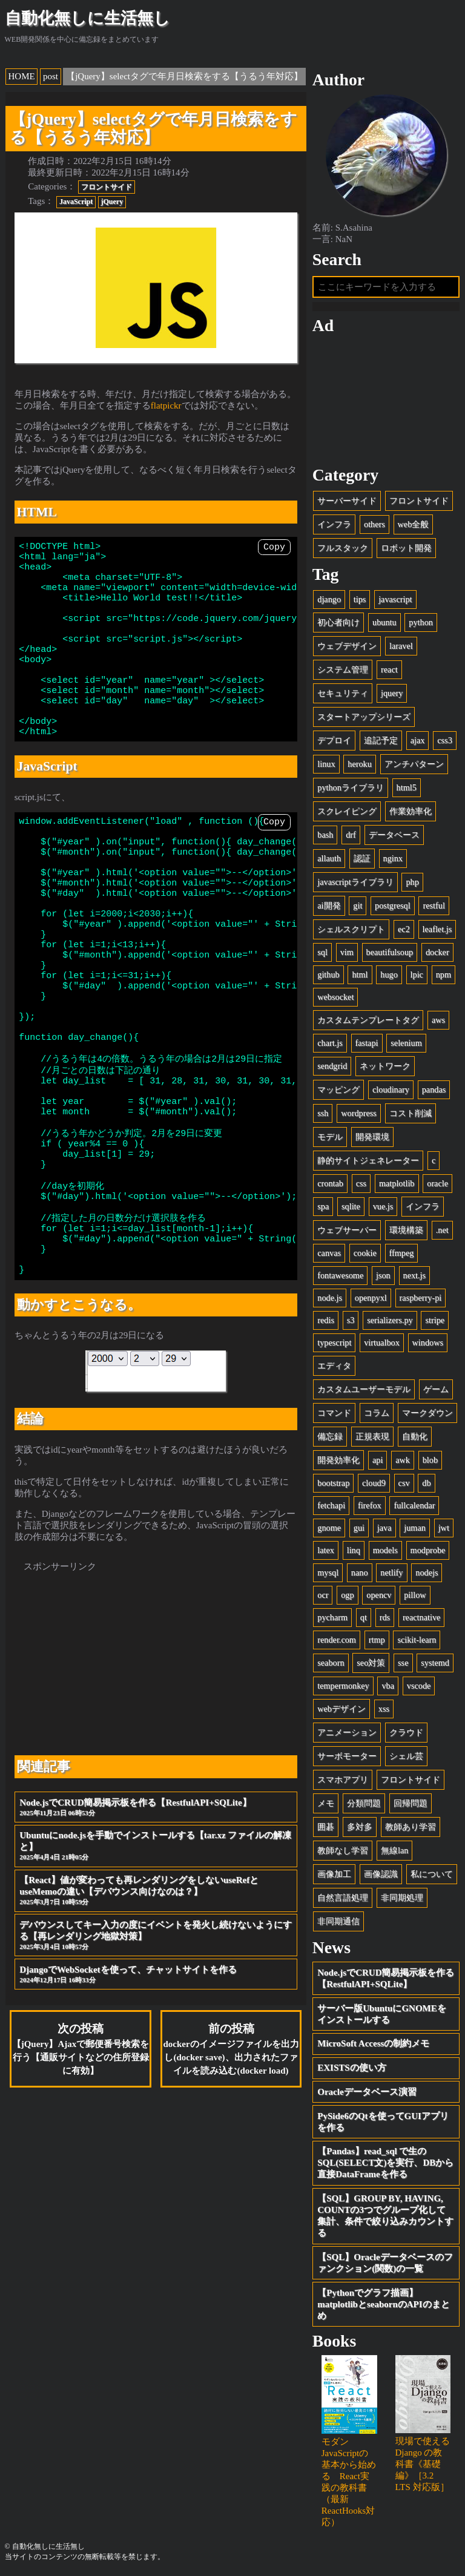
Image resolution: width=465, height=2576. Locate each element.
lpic (417, 974)
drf (351, 835)
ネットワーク (385, 1066)
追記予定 (381, 740)
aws (438, 1020)
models (385, 1550)
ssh (322, 1113)
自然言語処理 (342, 1897)
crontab (330, 1183)
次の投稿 (81, 2160)
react (389, 669)
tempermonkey (343, 1685)
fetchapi (331, 1505)
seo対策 (371, 1663)
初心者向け (338, 622)
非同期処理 (402, 1897)
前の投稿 (230, 2160)
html (360, 974)
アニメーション (347, 1732)
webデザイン (341, 1709)
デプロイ (334, 740)
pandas (434, 1089)
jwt (443, 1528)
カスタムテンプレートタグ (368, 1020)
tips (360, 599)
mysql (327, 1572)
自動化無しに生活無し (87, 18)
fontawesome (340, 1275)
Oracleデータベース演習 (366, 2092)
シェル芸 (406, 1756)
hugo (389, 974)
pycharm (332, 1617)
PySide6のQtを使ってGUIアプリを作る (383, 2121)
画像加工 (334, 1874)
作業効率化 (410, 811)
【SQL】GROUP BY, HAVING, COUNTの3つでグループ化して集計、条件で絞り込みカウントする (385, 2215)
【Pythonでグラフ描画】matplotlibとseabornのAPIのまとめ (383, 2304)
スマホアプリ (342, 1779)
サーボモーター (347, 1756)
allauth (329, 858)
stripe (434, 1320)
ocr (322, 1595)
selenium (406, 1043)
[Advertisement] (156, 1768)
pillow (415, 1595)
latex (325, 1550)
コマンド (334, 1413)
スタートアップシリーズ (364, 716)
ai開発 (328, 905)
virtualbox (382, 1342)
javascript (395, 599)
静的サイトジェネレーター (368, 1160)
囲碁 (325, 1827)
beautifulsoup (390, 952)
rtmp (377, 1639)
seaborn (330, 1663)
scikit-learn (416, 1639)
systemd (435, 1663)
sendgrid (332, 1066)
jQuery (112, 201)
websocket (335, 997)
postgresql (393, 905)
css (361, 1183)
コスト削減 (410, 1113)
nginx (393, 858)
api (377, 1460)
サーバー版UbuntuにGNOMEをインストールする (381, 2014)
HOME (21, 76)
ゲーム (436, 1389)
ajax (418, 740)
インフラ (334, 524)
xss (383, 1709)
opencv (378, 1595)
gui (359, 1528)
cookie (365, 1253)
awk (402, 1460)
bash (325, 835)
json (383, 1275)
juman (415, 1528)
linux (326, 764)
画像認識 (381, 1874)
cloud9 (374, 1483)
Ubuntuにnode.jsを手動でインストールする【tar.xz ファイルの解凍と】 (155, 1957)
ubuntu (384, 622)
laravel (401, 646)
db (426, 1483)
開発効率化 (338, 1460)
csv (404, 1483)
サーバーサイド (347, 500)
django (329, 599)
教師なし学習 (342, 1850)
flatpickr (166, 405)
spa (323, 1206)
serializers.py (390, 1320)
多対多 (359, 1827)
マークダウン (427, 1413)
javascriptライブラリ (355, 882)
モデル (330, 1137)
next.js (414, 1275)
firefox (369, 1505)
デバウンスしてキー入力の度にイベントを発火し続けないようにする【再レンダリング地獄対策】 (155, 2047)
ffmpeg (401, 1253)
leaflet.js (437, 929)
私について (432, 1874)
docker (437, 952)
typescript (334, 1342)
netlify (391, 1572)
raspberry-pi (421, 1298)
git (357, 905)
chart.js (330, 1043)
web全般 (413, 524)
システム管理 (342, 669)
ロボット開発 (406, 548)
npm (443, 974)
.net (442, 1230)
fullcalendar (414, 1505)
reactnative (422, 1617)
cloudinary (390, 1089)
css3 (444, 740)
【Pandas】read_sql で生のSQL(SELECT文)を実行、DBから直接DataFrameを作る (385, 2162)
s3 (351, 1320)
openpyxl (371, 1298)
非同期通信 (338, 1921)
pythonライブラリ (350, 787)
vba (387, 1685)
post (50, 76)
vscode (419, 1685)
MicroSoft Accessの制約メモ (373, 2043)
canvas (329, 1253)
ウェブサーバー (347, 1230)
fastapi (366, 1043)
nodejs (426, 1572)
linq (353, 1550)
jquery (392, 693)
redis (325, 1320)
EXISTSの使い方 (351, 2067)
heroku (360, 764)
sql (322, 952)
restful (433, 905)
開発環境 (372, 1137)
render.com (336, 1639)
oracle (437, 1183)
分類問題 (364, 1803)
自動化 (414, 1436)
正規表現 (372, 1436)
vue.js (383, 1206)
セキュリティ (342, 693)
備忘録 (330, 1436)
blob (430, 1460)
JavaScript (76, 201)
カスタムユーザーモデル (364, 1389)
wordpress (359, 1113)
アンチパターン (414, 764)
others (374, 524)
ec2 (404, 929)
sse (403, 1663)
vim (347, 952)
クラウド (406, 1732)
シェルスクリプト (351, 929)
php (412, 882)
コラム (376, 1413)
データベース (394, 835)
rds (385, 1617)
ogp (347, 1595)
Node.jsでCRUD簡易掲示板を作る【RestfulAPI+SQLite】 (155, 1919)
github (328, 974)
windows (427, 1342)
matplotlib (397, 1183)
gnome (329, 1528)
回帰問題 (410, 1803)
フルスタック (342, 548)
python (421, 622)
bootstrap (333, 1483)
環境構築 (406, 1230)
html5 (407, 787)
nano (359, 1572)
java (384, 1528)
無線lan (394, 1850)
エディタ (334, 1365)
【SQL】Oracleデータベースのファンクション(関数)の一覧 (384, 2262)
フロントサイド (106, 187)
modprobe (428, 1550)
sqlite (350, 1206)
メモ (325, 1803)
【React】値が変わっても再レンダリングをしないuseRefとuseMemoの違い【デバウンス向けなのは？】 (155, 2002)
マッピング (338, 1089)
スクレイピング (347, 811)
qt (363, 1617)
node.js (329, 1298)
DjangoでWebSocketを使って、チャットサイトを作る (155, 2086)
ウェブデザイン (347, 646)
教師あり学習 (410, 1827)
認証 (362, 858)
